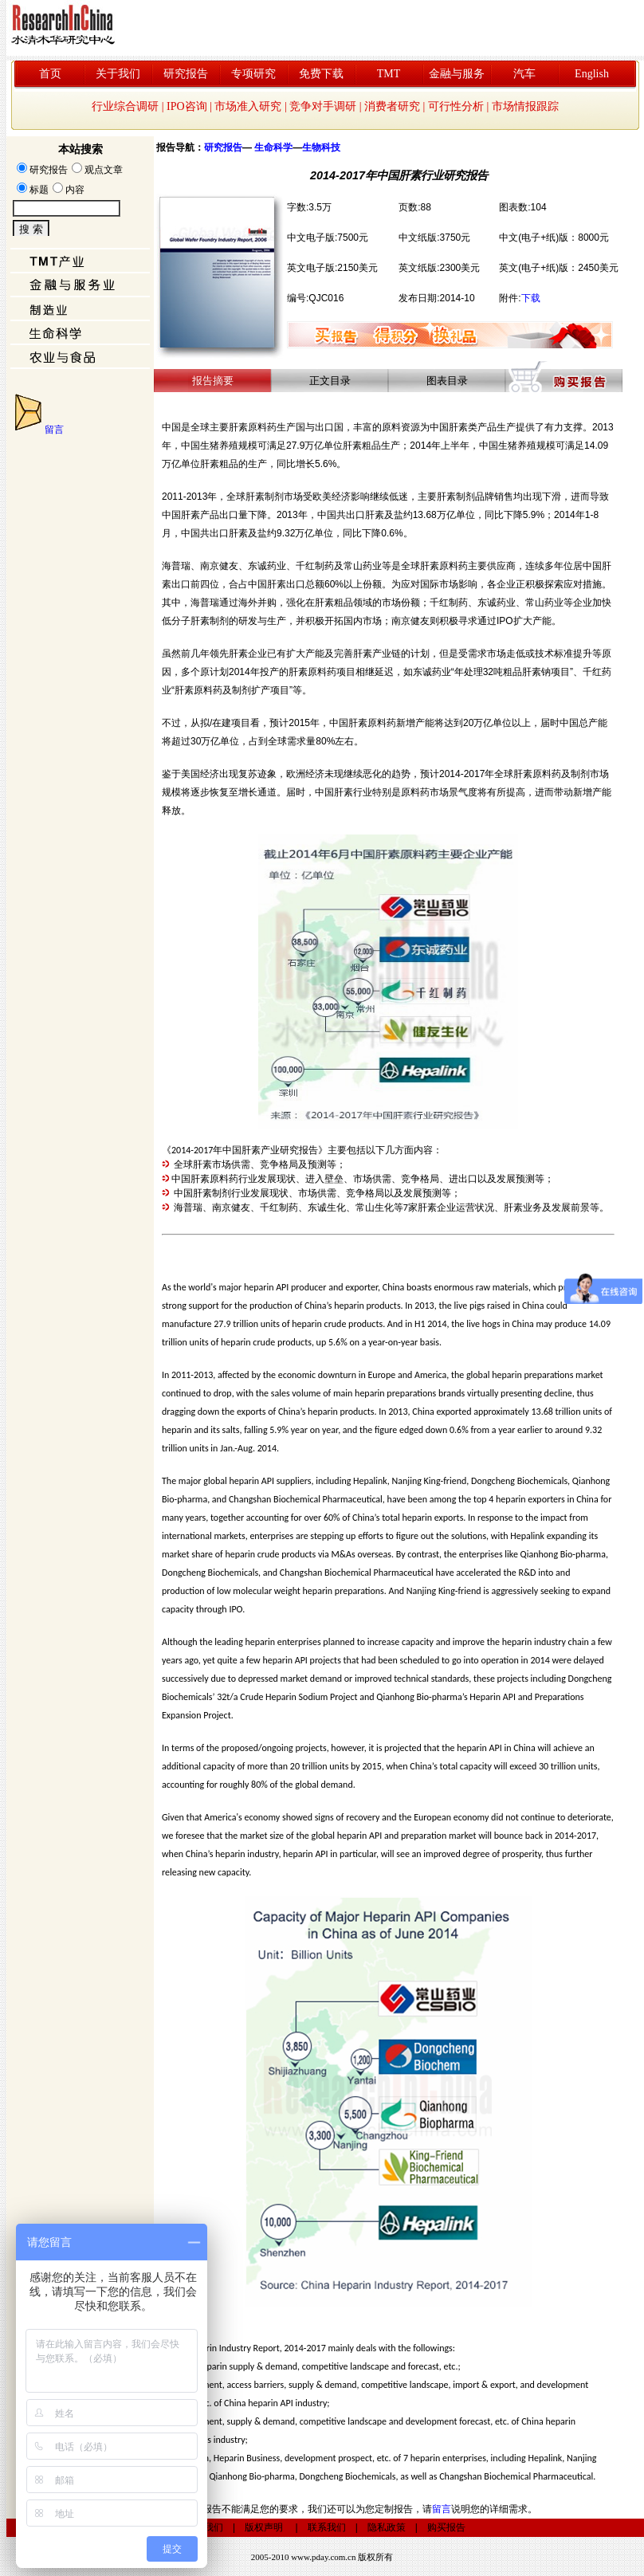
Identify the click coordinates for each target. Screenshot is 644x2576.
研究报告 (185, 74)
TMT (389, 74)
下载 (530, 298)
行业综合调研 (125, 106)
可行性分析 (456, 106)
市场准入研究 (247, 106)
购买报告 (446, 2527)
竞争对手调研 (322, 106)
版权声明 (264, 2527)
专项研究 (253, 74)
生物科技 (321, 147)
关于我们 (118, 74)
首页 (50, 74)
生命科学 (273, 147)
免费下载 (321, 74)
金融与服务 (457, 74)
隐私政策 (386, 2527)
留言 (54, 429)
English (592, 74)
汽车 (524, 74)
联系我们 (327, 2527)
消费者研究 (392, 106)
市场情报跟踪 (525, 106)
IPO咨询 (187, 106)
